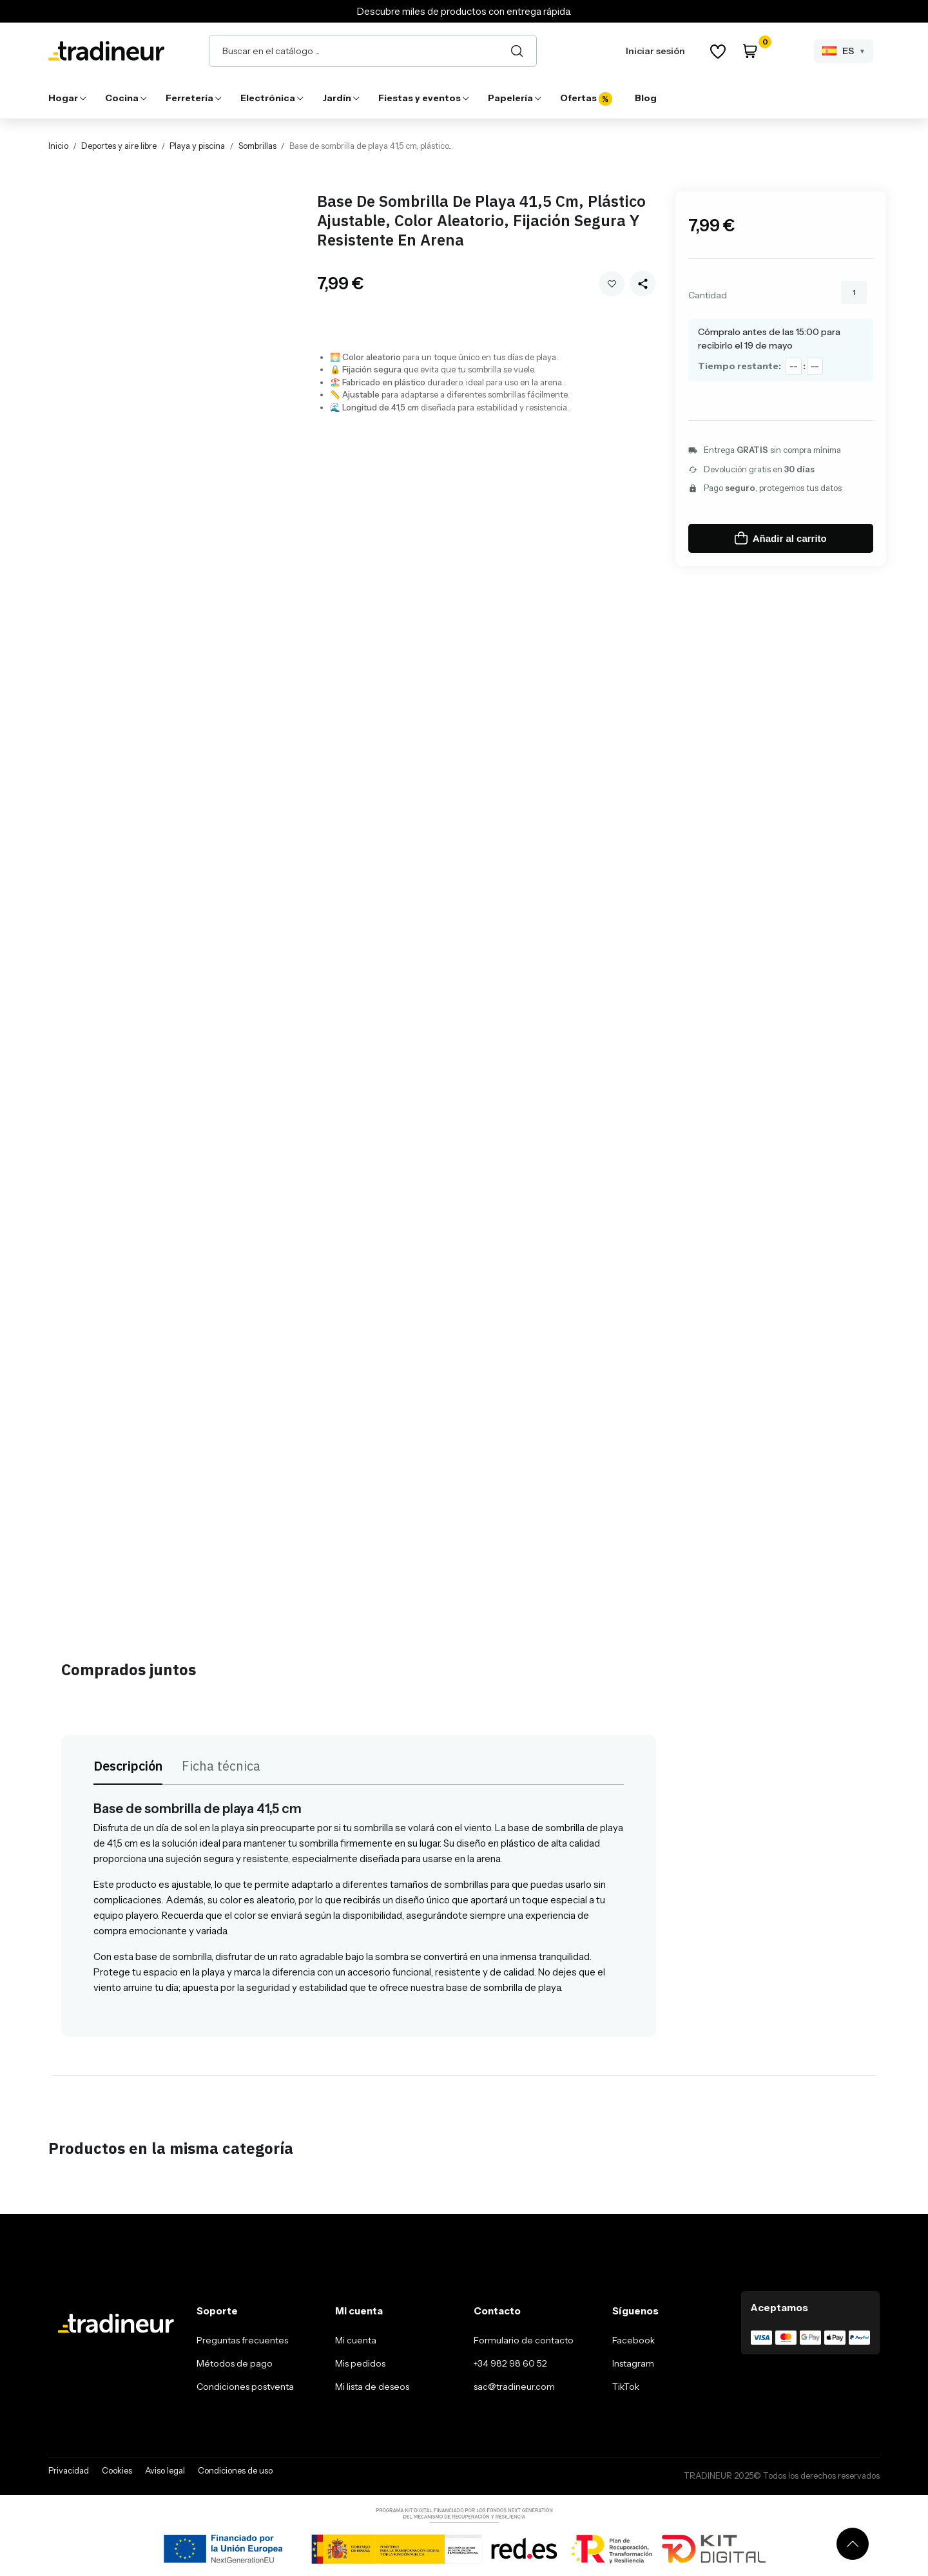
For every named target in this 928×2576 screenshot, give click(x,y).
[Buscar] (517, 50)
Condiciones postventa (245, 2386)
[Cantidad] (854, 292)
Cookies (117, 2470)
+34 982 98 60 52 (510, 2363)
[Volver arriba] (852, 2544)
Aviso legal (165, 2470)
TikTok (625, 2386)
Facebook (633, 2340)
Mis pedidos (360, 2363)
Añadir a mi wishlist (612, 284)
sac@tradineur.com (514, 2386)
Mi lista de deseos (372, 2386)
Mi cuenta (355, 2340)
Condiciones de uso (235, 2470)
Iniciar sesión (655, 51)
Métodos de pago (235, 2363)
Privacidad (68, 2470)
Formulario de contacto (524, 2340)
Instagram (633, 2363)
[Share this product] (642, 283)
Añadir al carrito (781, 538)
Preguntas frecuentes (242, 2340)
